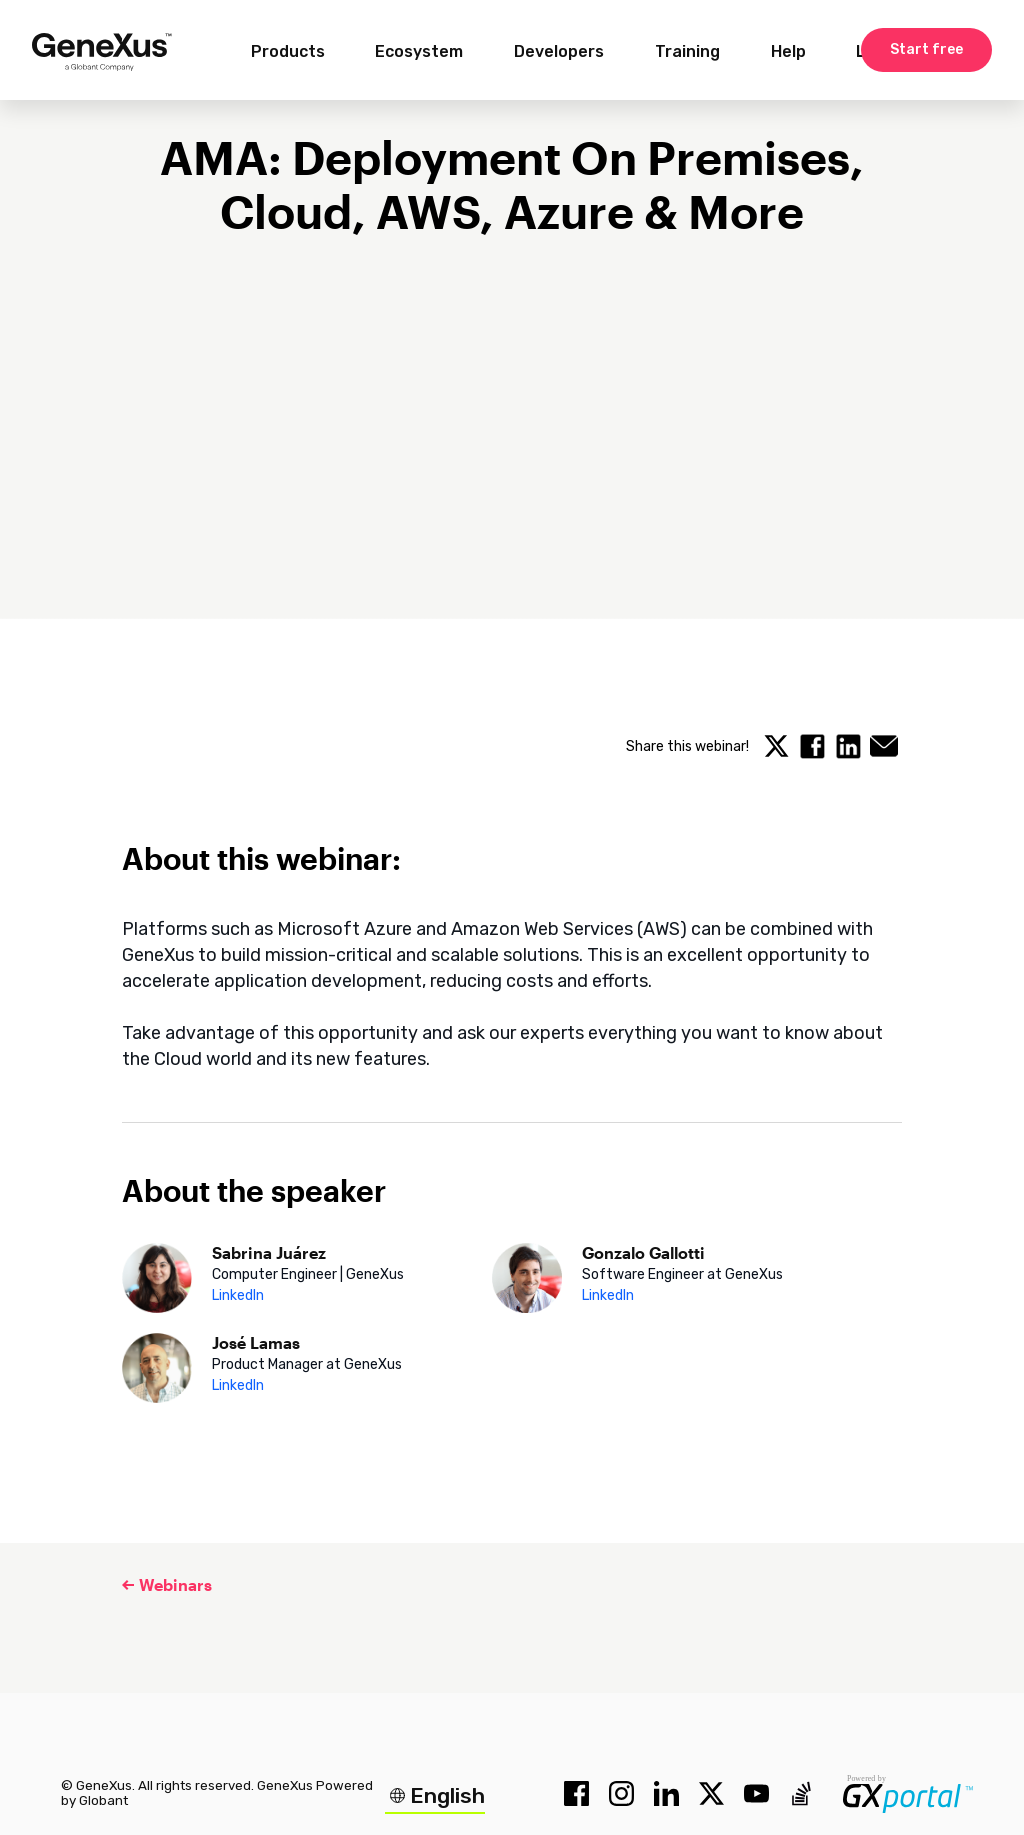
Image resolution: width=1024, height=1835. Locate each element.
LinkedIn (238, 1295)
